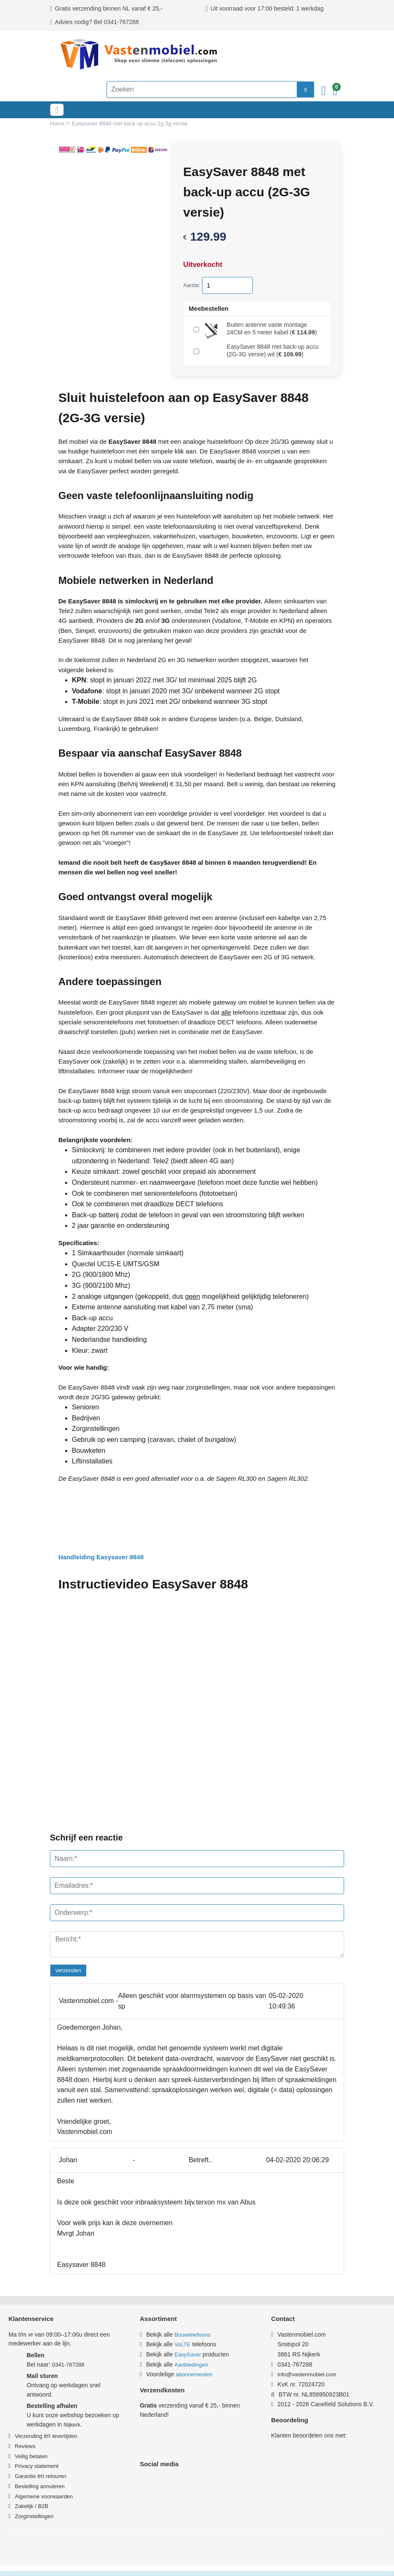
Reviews (25, 2446)
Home (58, 123)
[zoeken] (293, 89)
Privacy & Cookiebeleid (54, 2556)
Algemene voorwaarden (44, 2496)
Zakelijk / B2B (31, 2506)
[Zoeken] (189, 89)
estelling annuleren (42, 2486)
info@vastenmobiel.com (310, 2374)
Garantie (25, 2476)
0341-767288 (68, 2365)
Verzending (28, 2436)
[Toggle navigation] (59, 109)
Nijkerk (71, 2424)
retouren (56, 2476)
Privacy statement (36, 2466)
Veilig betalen (31, 2456)
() (272, 328)
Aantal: (191, 285)
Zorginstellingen (34, 2516)
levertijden (64, 2436)
